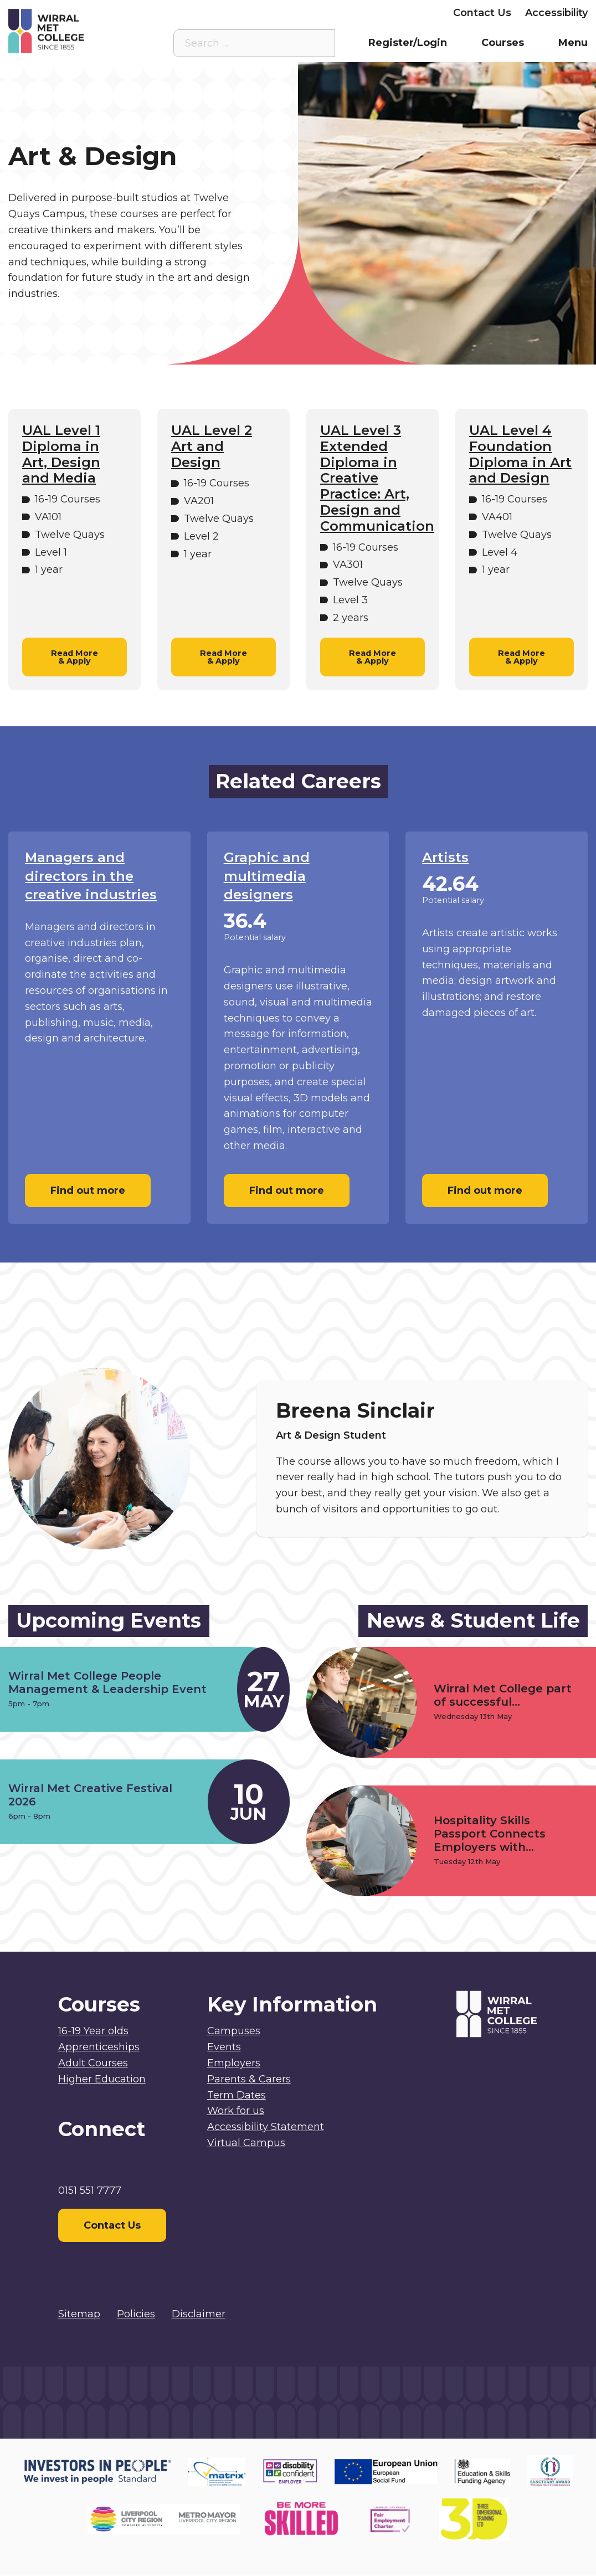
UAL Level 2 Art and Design (211, 446)
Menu (573, 43)
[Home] (80, 31)
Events (224, 2047)
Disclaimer (198, 2314)
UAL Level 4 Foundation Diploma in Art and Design (520, 454)
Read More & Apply (74, 657)
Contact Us (482, 13)
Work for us (235, 2111)
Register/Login (407, 43)
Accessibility (556, 13)
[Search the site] (318, 43)
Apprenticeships (99, 2047)
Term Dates (236, 2095)
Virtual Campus (191, 13)
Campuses (233, 2031)
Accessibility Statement (265, 2127)
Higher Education (102, 2079)
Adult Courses (93, 2063)
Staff (257, 13)
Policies (136, 2314)
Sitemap (79, 2314)
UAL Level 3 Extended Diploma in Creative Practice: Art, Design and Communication (372, 478)
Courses (502, 43)
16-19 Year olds (93, 2031)
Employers (411, 13)
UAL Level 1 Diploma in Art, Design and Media (61, 454)
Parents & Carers (327, 13)
